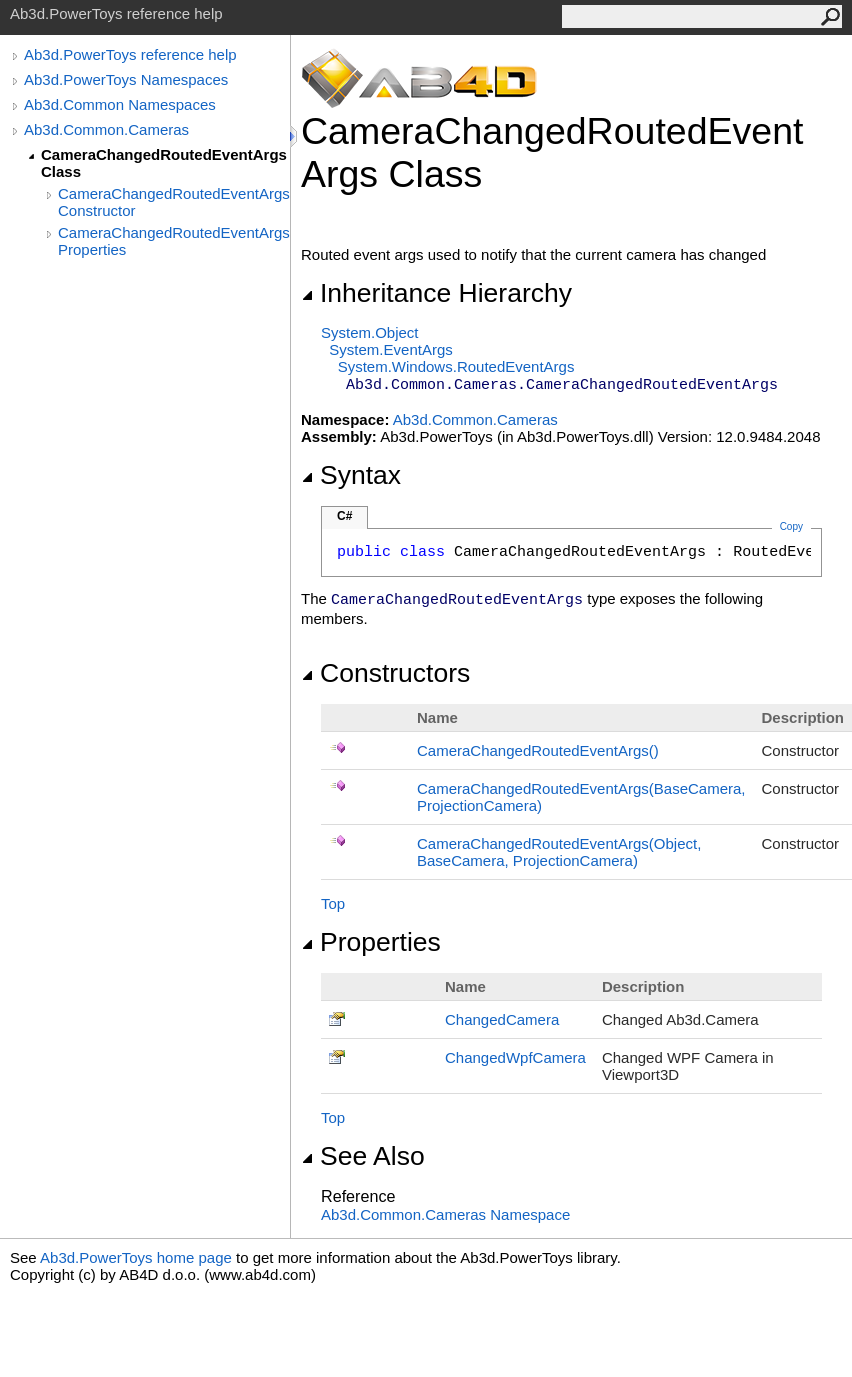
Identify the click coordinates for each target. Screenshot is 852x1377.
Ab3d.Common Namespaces (120, 104)
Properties (371, 942)
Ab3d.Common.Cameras (106, 129)
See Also (363, 1156)
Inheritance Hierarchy (436, 293)
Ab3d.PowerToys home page (136, 1257)
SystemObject (370, 332)
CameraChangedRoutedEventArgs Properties (174, 241)
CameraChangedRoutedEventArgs (538, 750)
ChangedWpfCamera (515, 1057)
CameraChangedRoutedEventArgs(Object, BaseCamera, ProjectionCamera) (559, 852)
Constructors (385, 673)
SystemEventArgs (390, 349)
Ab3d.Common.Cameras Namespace (445, 1214)
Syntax (351, 475)
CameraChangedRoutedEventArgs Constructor (174, 202)
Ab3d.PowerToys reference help (130, 54)
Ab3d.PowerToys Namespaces (126, 79)
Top (333, 903)
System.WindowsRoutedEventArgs (456, 366)
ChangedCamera (502, 1019)
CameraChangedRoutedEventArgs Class (164, 163)
